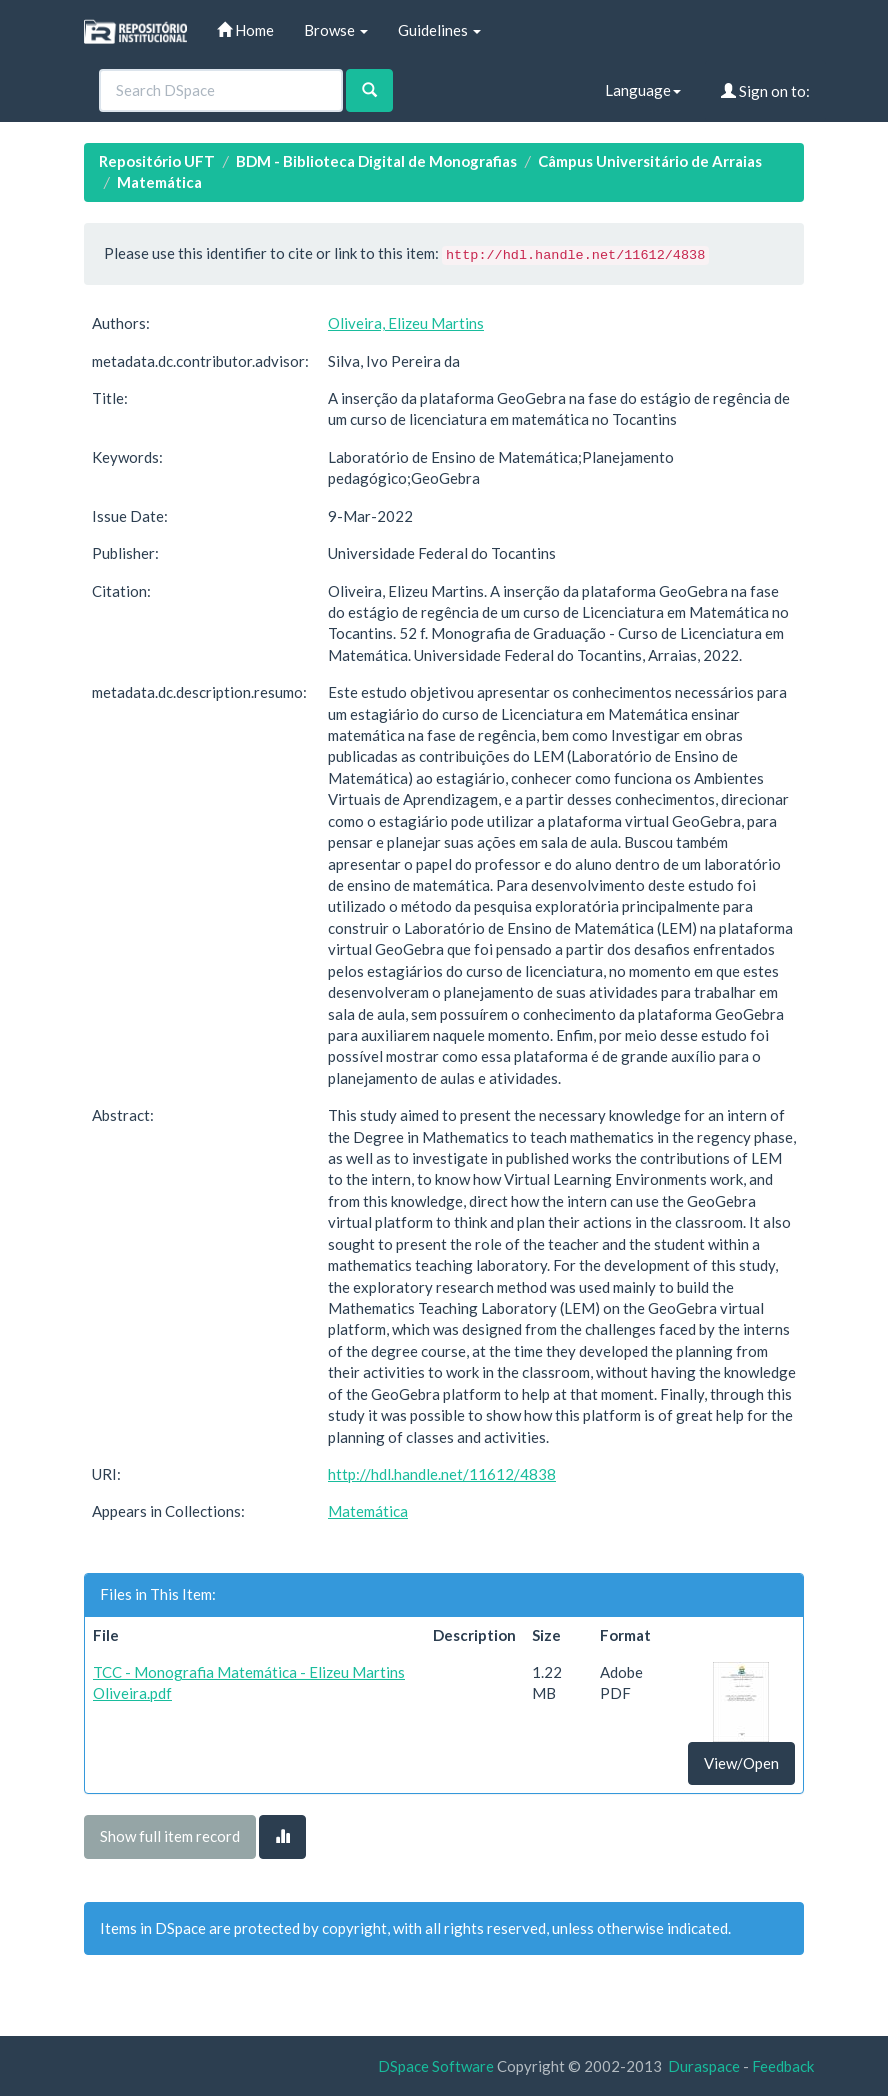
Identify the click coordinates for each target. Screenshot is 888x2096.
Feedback (783, 2066)
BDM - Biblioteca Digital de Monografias (376, 161)
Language (643, 90)
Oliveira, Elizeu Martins (406, 323)
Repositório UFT (157, 161)
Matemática (159, 182)
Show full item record (170, 1836)
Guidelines (439, 30)
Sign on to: (765, 91)
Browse (336, 30)
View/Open (741, 1763)
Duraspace (704, 2066)
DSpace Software (436, 2066)
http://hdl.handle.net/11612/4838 (442, 1474)
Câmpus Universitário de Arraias (650, 161)
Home (245, 30)
